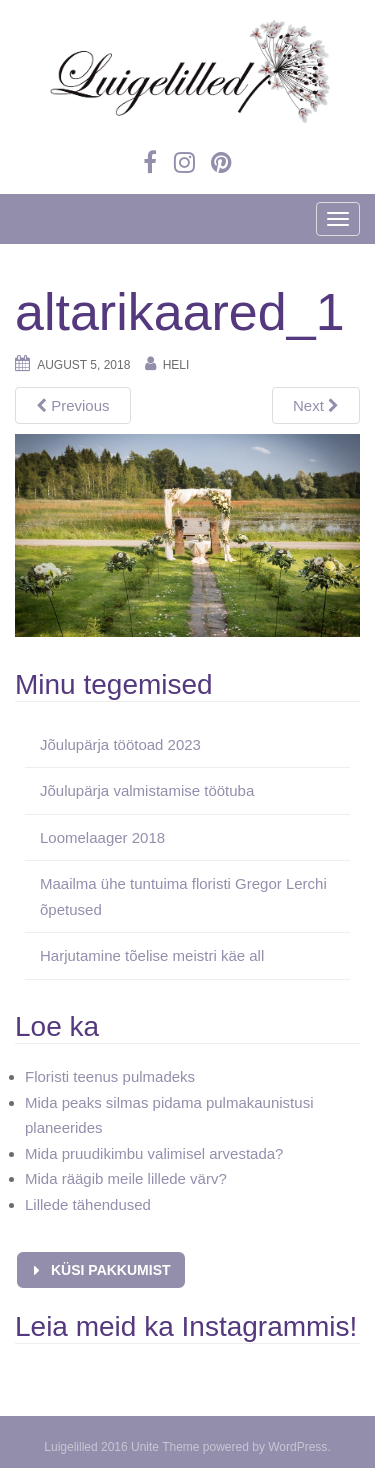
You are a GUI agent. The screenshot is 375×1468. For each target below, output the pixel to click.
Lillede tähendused (88, 1204)
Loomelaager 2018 (102, 837)
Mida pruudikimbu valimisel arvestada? (154, 1153)
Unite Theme (165, 1447)
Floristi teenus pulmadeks (110, 1076)
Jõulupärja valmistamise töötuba (147, 790)
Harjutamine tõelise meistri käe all (152, 955)
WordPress (297, 1447)
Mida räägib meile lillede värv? (126, 1178)
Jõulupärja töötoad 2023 (120, 744)
